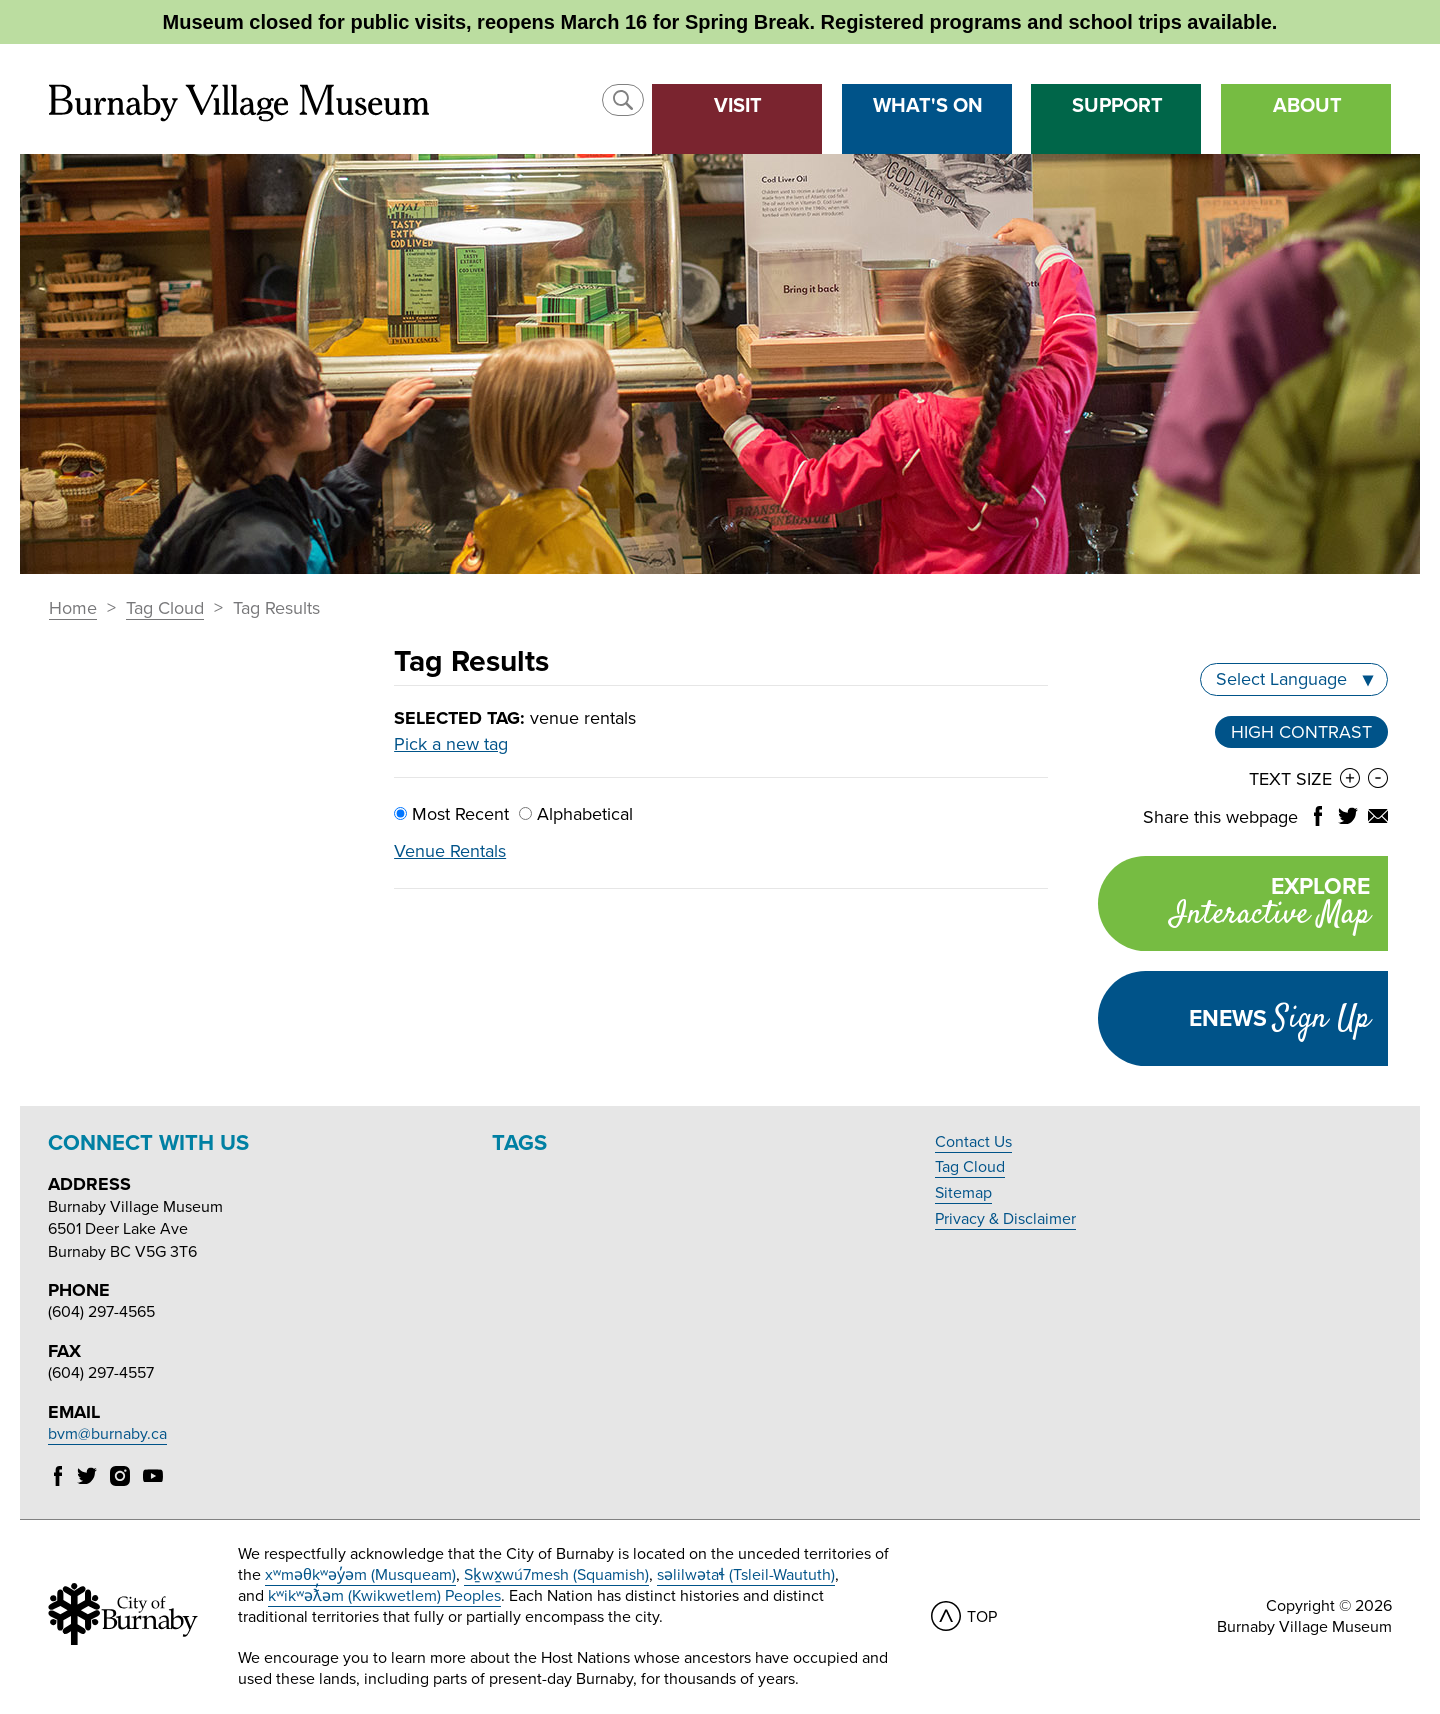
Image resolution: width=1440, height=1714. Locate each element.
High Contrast (1301, 732)
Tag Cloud (165, 609)
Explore (1234, 905)
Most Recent (451, 814)
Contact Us (973, 1142)
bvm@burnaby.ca (107, 1434)
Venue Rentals (450, 851)
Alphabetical (576, 814)
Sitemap (963, 1193)
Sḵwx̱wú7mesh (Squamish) (556, 1575)
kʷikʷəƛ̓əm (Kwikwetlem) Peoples (384, 1596)
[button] (623, 100)
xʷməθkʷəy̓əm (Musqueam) (360, 1575)
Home (73, 609)
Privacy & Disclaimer (1005, 1219)
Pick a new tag (451, 744)
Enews (1279, 1019)
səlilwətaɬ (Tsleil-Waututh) (746, 1575)
